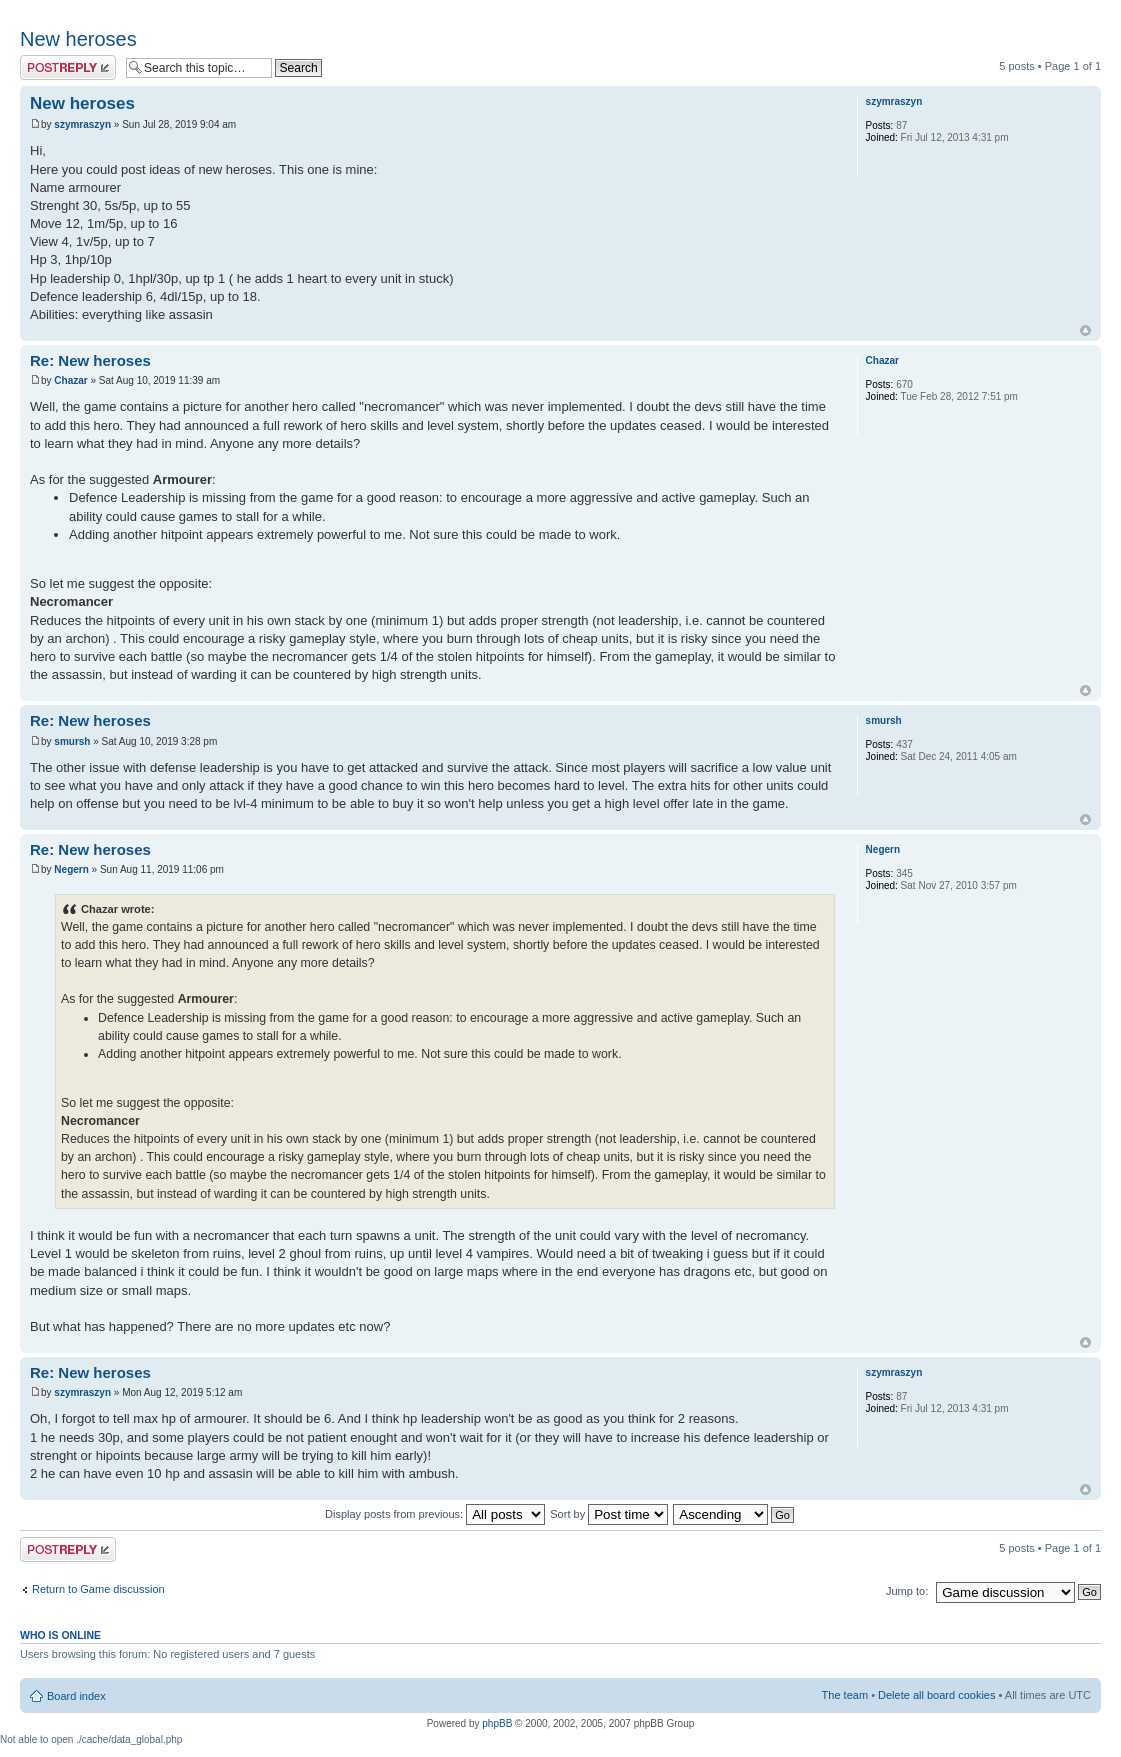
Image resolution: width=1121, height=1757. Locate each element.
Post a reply (68, 67)
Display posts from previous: (435, 1514)
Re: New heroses (90, 360)
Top (1085, 330)
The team (845, 1695)
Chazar (70, 380)
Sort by (609, 1514)
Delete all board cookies (936, 1695)
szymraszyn (82, 124)
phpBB (497, 1723)
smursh (72, 741)
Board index (76, 1696)
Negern (71, 869)
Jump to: (907, 1591)
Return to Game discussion (98, 1589)
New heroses (78, 39)
